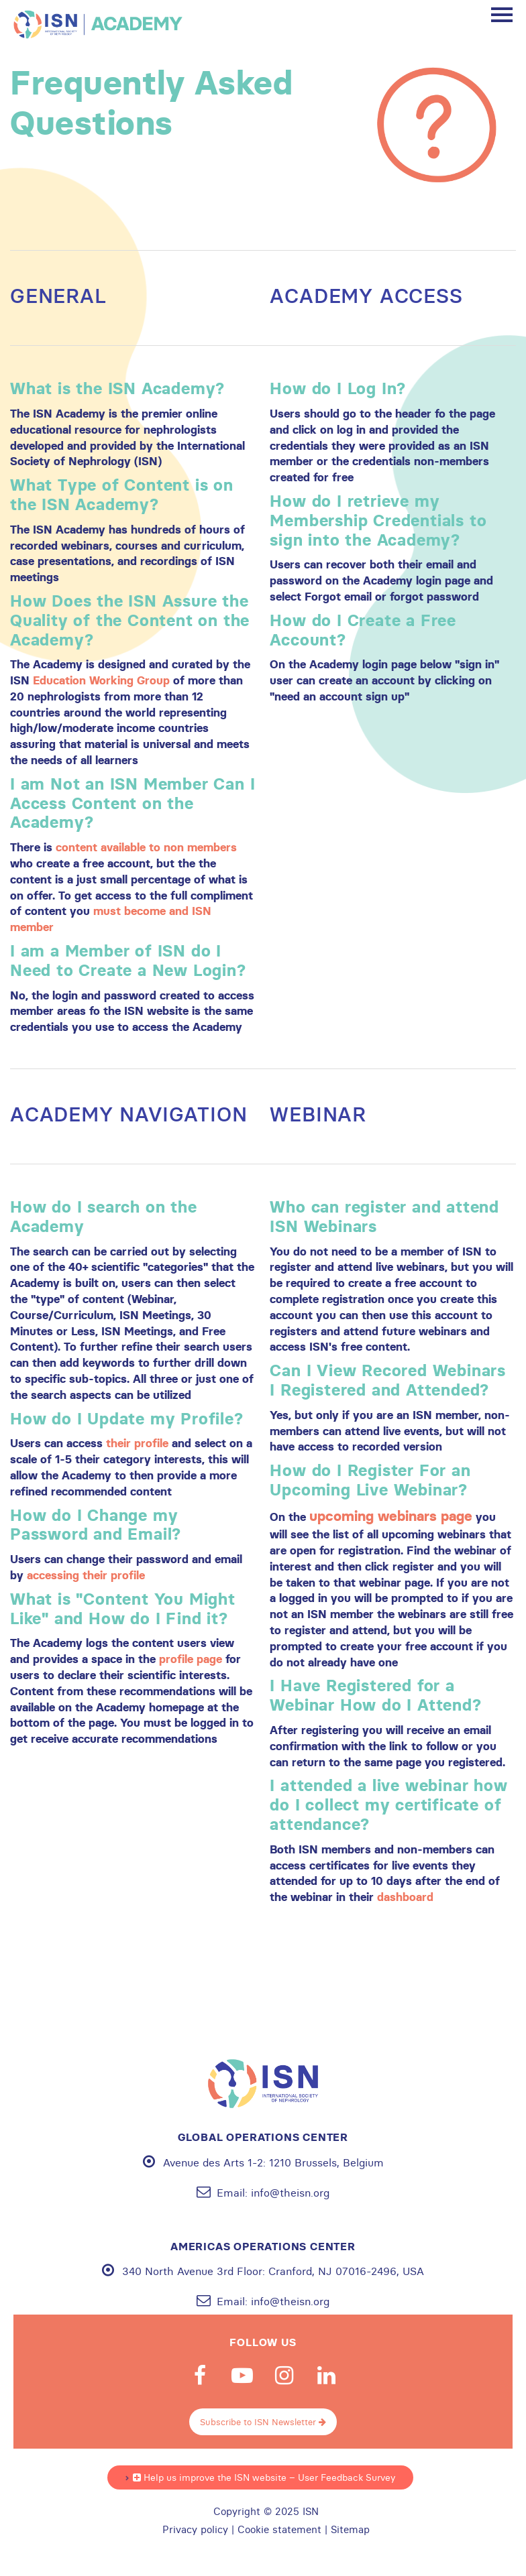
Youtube (242, 2375)
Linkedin (326, 2375)
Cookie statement (279, 2530)
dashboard (405, 1897)
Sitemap (350, 2530)
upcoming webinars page (390, 1516)
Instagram (284, 2375)
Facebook (199, 2375)
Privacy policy (195, 2530)
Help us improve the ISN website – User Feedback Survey (264, 2477)
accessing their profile (86, 1575)
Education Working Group (101, 680)
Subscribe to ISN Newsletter (263, 2421)
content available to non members (146, 847)
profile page (190, 1659)
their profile (137, 1443)
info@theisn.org (290, 2192)
